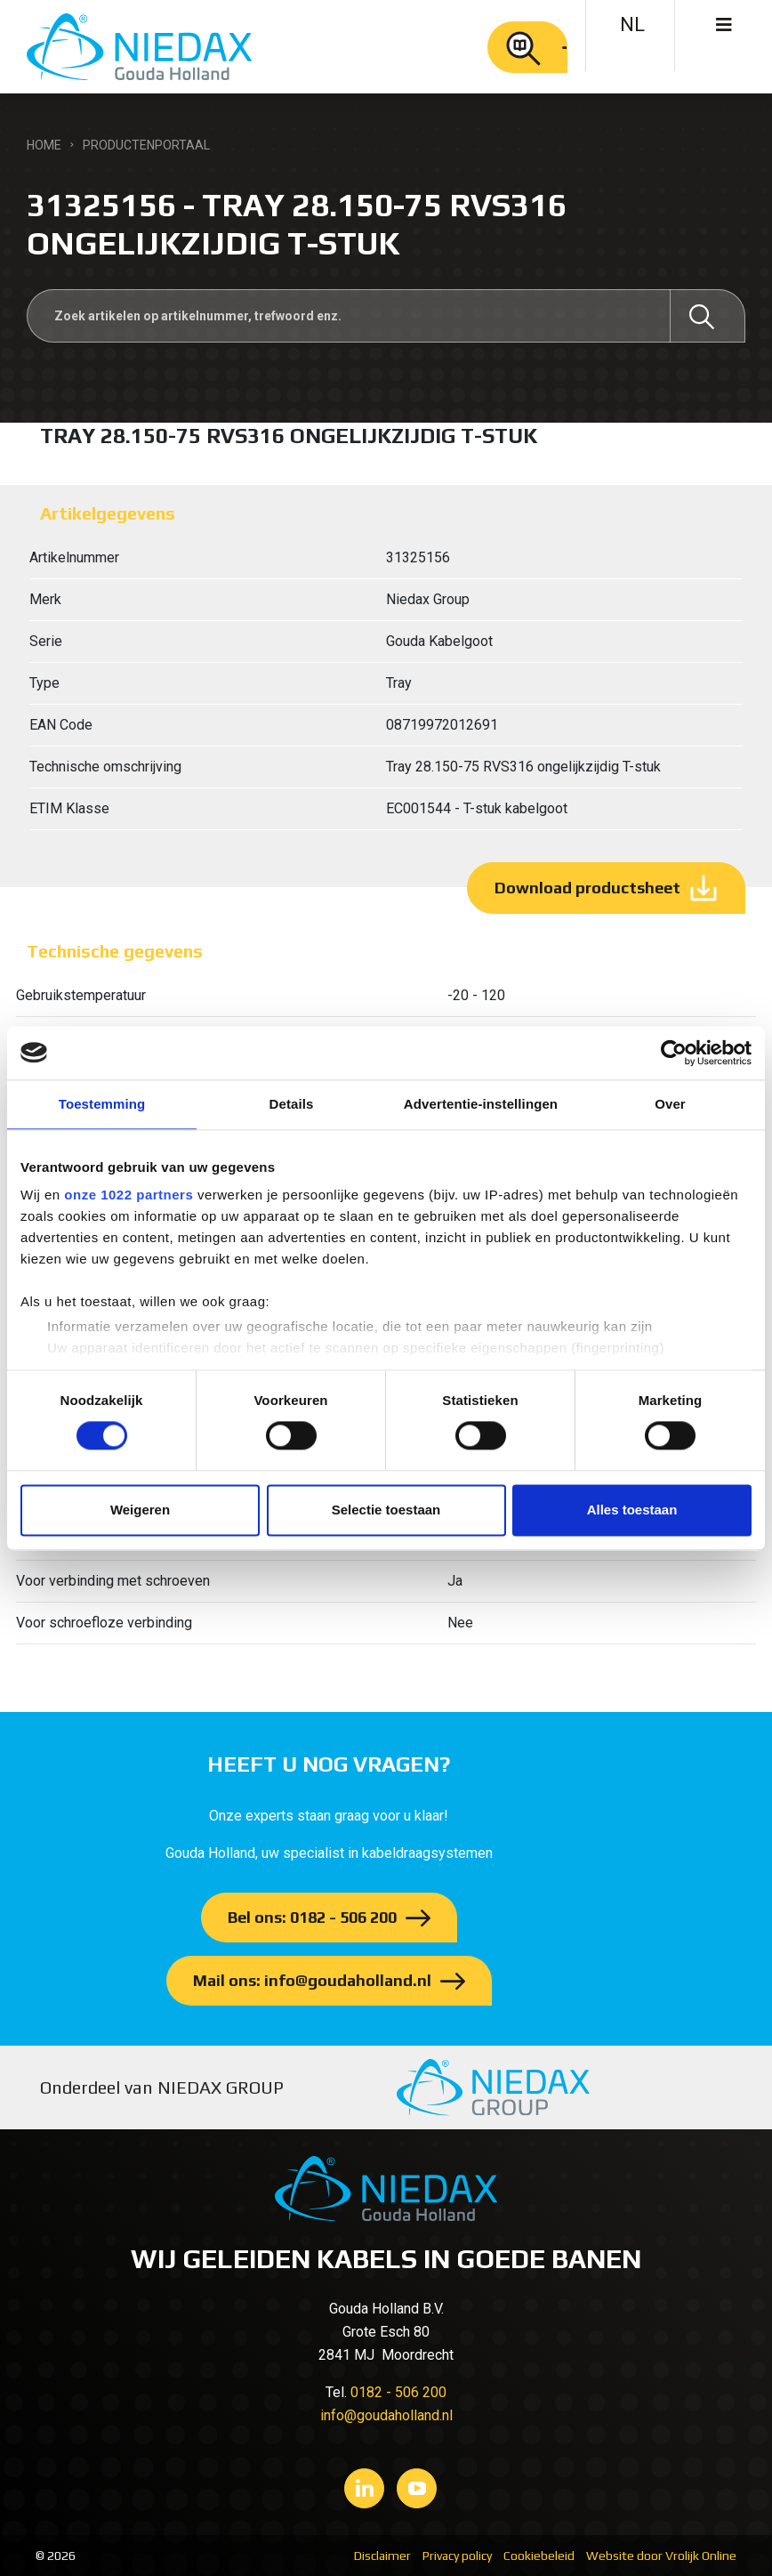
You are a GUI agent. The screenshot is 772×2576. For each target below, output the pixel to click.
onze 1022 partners (128, 1194)
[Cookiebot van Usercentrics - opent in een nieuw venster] (674, 1052)
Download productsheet (587, 887)
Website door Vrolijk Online (661, 2555)
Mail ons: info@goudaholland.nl (312, 1980)
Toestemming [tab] (102, 1103)
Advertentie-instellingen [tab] (481, 1103)
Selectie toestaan (386, 1509)
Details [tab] (291, 1103)
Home (44, 145)
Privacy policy (457, 2555)
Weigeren (140, 1509)
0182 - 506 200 (398, 2392)
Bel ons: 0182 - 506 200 (312, 1917)
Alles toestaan (632, 1509)
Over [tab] (670, 1103)
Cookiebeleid (539, 2555)
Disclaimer (382, 2555)
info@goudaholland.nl (386, 2415)
